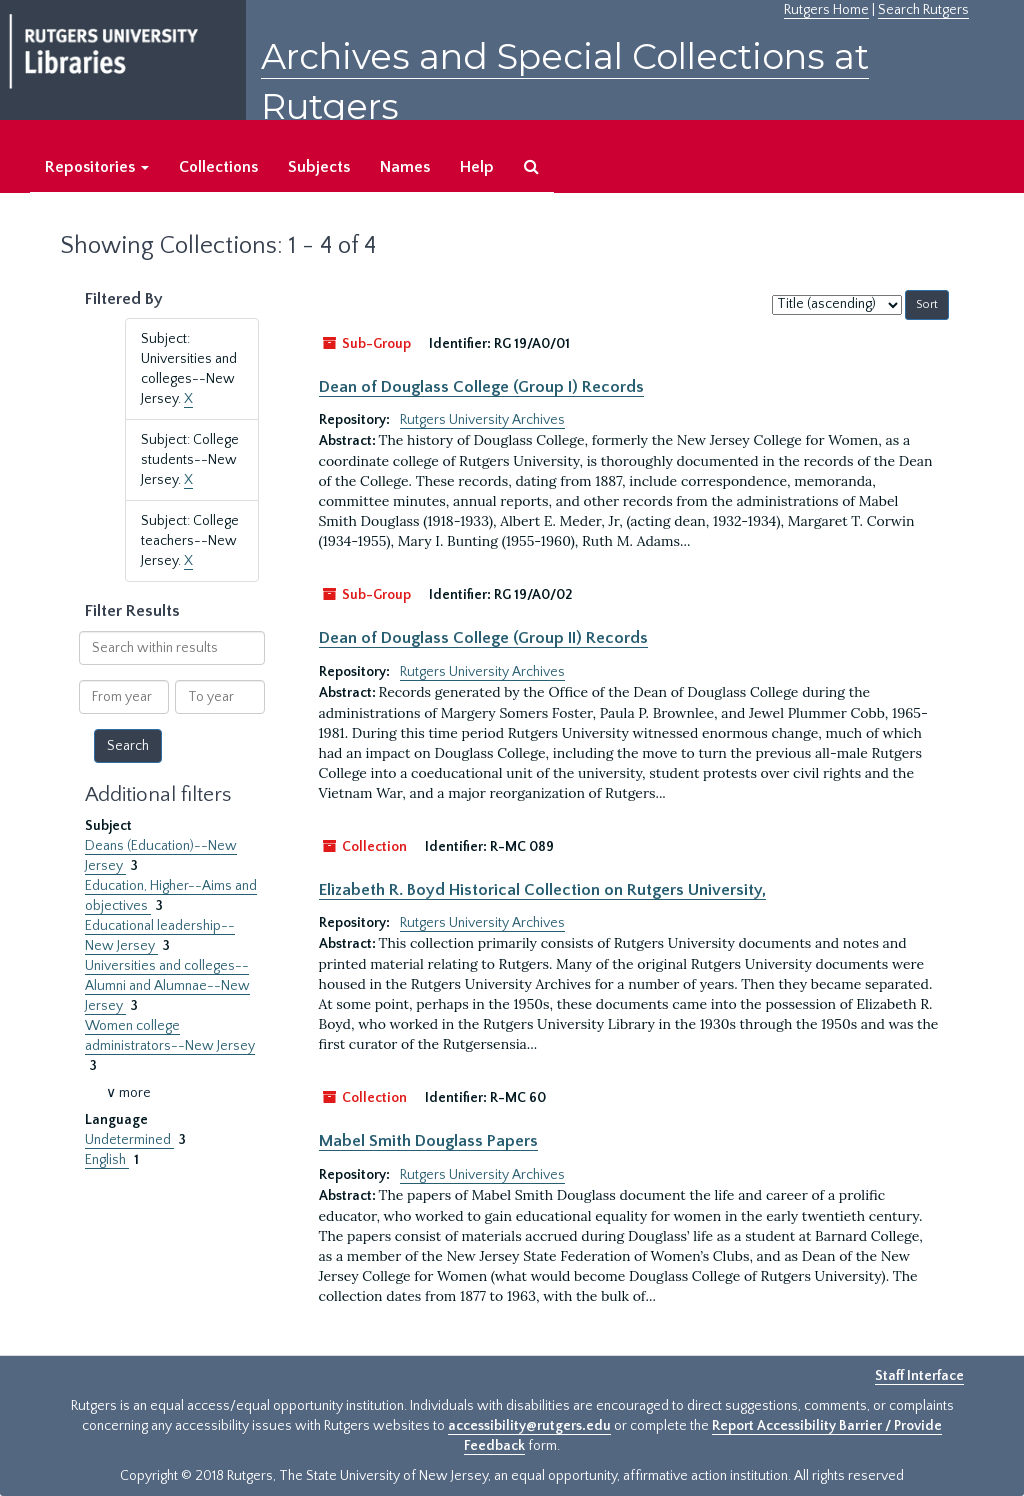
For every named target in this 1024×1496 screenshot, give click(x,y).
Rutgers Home (826, 10)
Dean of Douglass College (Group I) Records (481, 387)
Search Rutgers (923, 10)
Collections (218, 167)
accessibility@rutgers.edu (529, 1426)
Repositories (97, 167)
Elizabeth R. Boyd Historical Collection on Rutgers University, (542, 890)
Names (405, 167)
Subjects (319, 167)
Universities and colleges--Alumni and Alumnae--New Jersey (167, 986)
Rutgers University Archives (482, 420)
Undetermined (129, 1140)
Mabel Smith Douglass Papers (428, 1141)
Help (477, 167)
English (107, 1160)
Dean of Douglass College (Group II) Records (483, 638)
